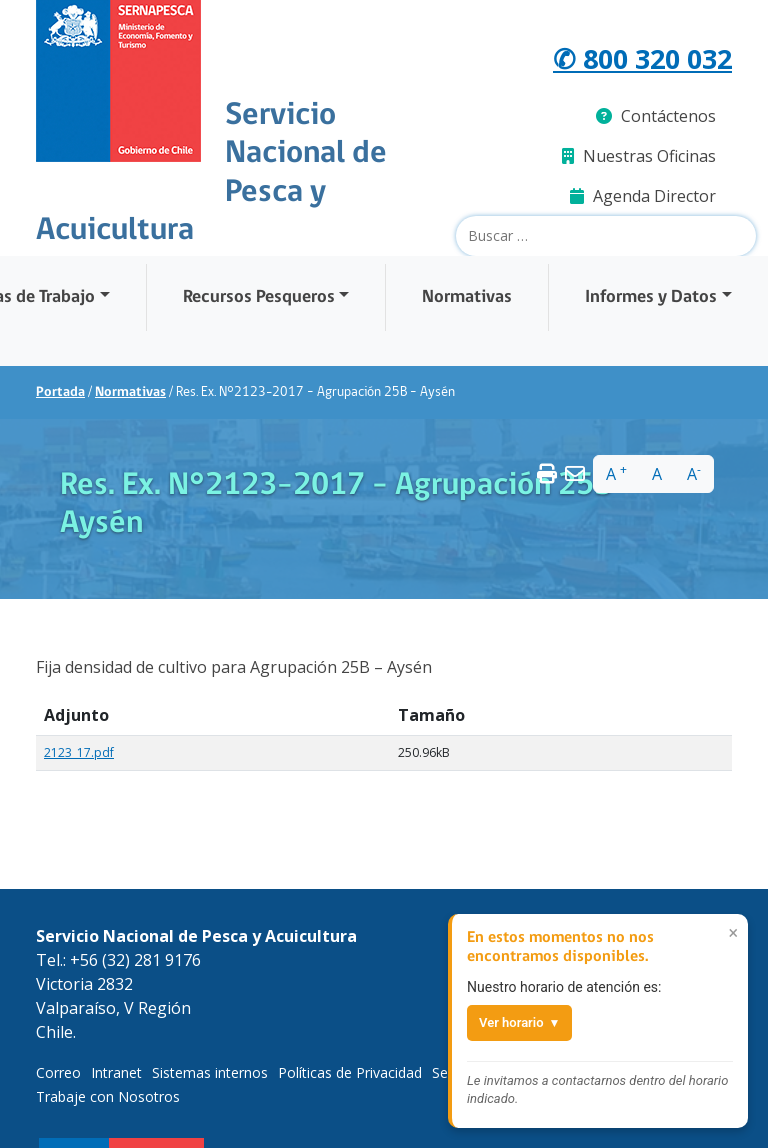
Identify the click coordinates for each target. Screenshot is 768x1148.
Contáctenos (656, 115)
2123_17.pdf (79, 752)
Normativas (467, 296)
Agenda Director (643, 195)
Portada (60, 391)
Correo (58, 1072)
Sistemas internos (210, 1072)
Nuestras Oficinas (639, 155)
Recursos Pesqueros (259, 296)
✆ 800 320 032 (638, 58)
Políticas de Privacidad (350, 1072)
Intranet (116, 1072)
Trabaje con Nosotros (108, 1096)
